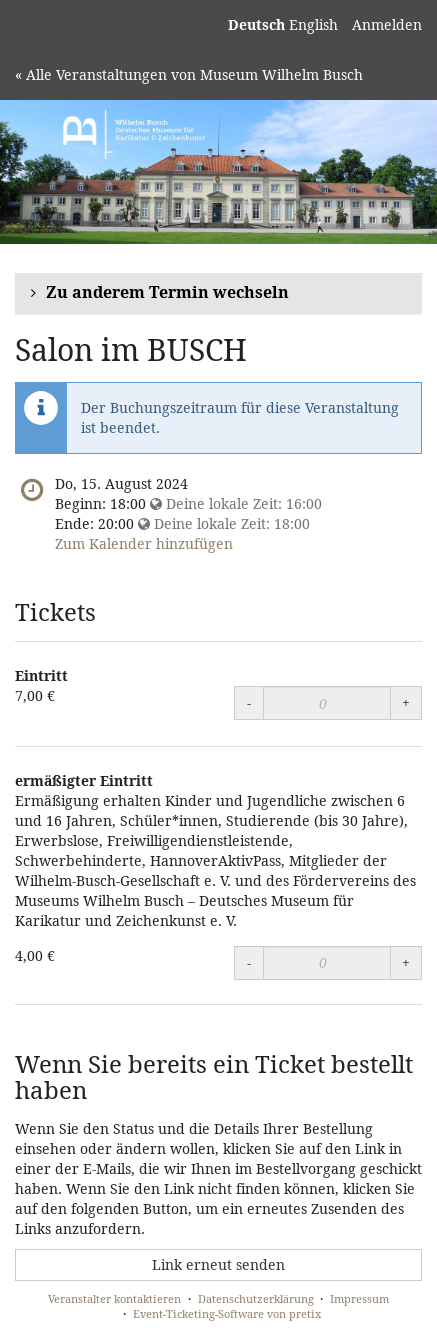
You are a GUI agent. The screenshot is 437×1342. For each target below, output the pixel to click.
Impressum (359, 1298)
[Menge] (327, 703)
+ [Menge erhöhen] (406, 702)
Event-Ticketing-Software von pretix (227, 1313)
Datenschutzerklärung (256, 1298)
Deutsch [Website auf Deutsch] (256, 24)
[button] (218, 293)
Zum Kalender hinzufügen (144, 543)
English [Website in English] (313, 24)
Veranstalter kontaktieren (114, 1298)
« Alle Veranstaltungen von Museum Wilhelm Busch (189, 74)
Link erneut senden (218, 1264)
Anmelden (387, 24)
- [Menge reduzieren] (249, 702)
